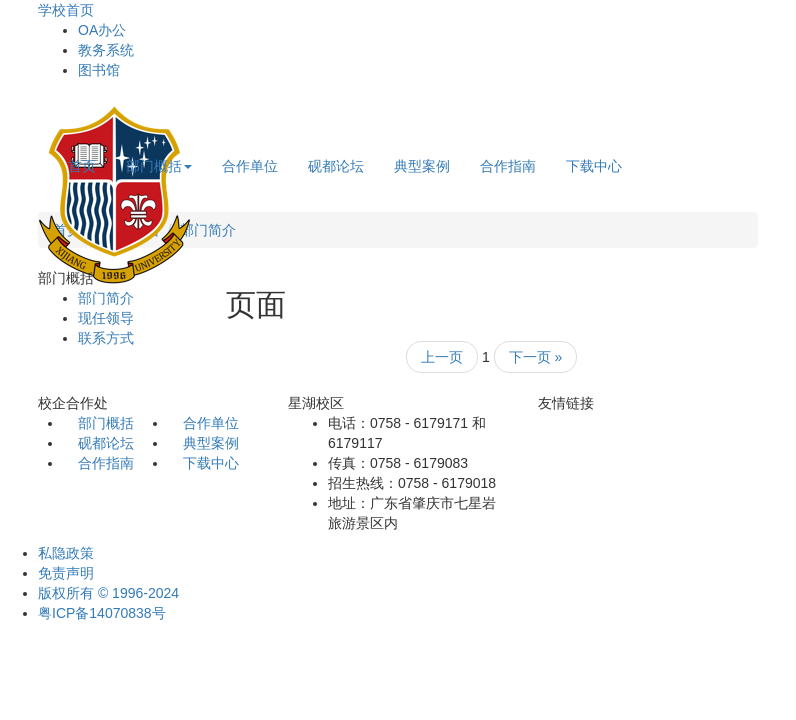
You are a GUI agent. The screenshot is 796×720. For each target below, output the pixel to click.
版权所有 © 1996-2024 (108, 593)
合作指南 (508, 166)
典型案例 (422, 166)
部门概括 (159, 166)
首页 (82, 166)
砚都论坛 (336, 166)
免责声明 (66, 573)
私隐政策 (66, 553)
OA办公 (102, 30)
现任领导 (106, 318)
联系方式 (106, 338)
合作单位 (250, 166)
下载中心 (594, 166)
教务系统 (106, 50)
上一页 (442, 357)
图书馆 (99, 70)
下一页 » (536, 357)
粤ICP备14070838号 (102, 613)
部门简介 (208, 230)
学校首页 (66, 10)
